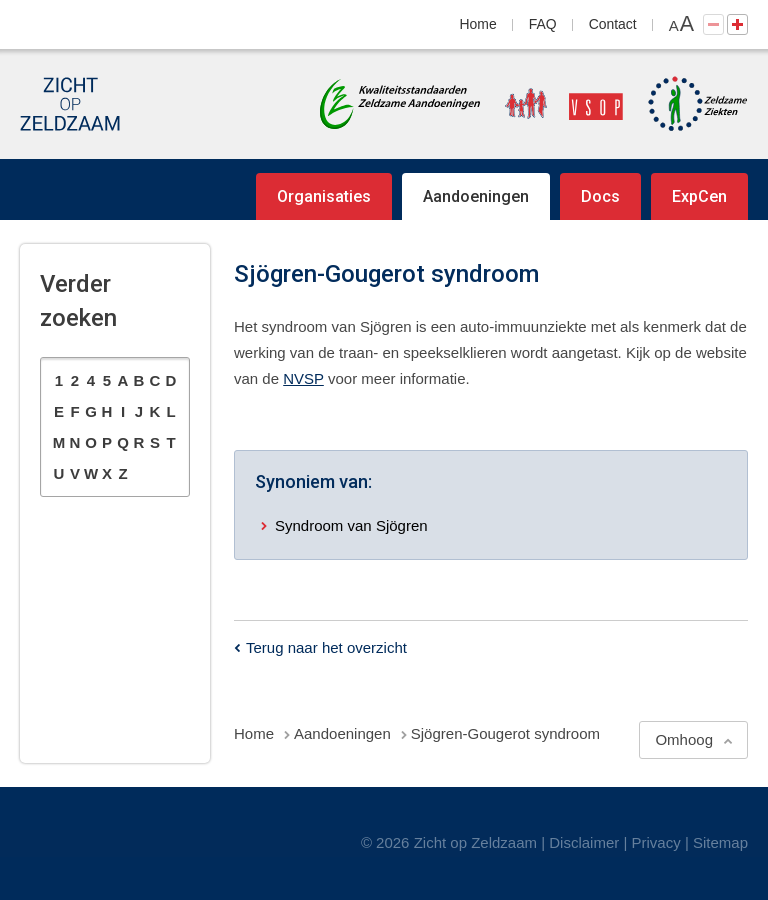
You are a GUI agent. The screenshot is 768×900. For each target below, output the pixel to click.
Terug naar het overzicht (326, 647)
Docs (600, 196)
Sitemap (720, 842)
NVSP (303, 378)
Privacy (656, 842)
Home (478, 24)
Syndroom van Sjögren (351, 525)
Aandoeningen (476, 196)
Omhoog (684, 739)
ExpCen (699, 196)
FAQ (543, 24)
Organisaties (324, 196)
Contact (613, 24)
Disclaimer (584, 842)
